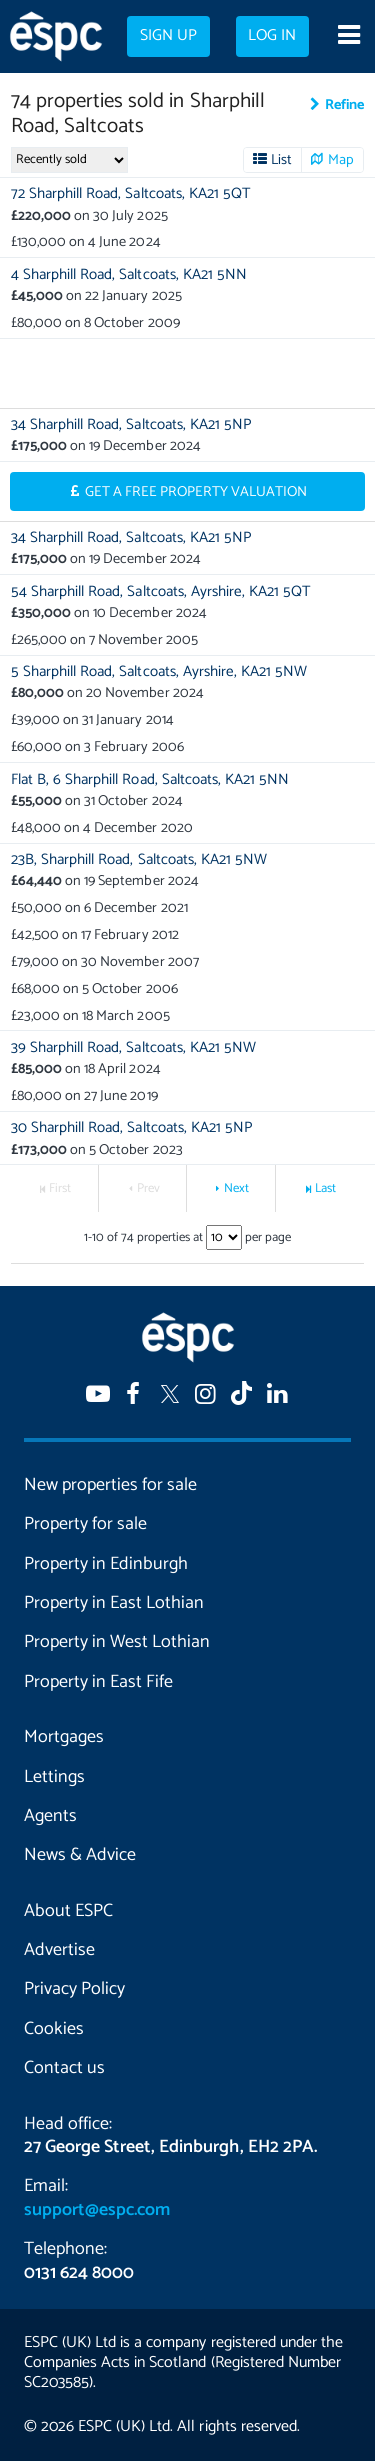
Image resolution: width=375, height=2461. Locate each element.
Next (236, 1188)
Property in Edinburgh (106, 1564)
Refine (344, 105)
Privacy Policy (74, 1989)
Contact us (64, 2068)
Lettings (54, 1777)
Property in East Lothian (114, 1603)
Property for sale (85, 1524)
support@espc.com (97, 2210)
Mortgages (64, 1737)
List (281, 160)
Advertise (59, 1950)
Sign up (168, 36)
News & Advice (80, 1855)
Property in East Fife (98, 1682)
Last (325, 1188)
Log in (272, 36)
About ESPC (68, 1911)
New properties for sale (110, 1485)
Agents (50, 1816)
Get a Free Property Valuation (196, 492)
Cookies (54, 2029)
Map (341, 160)
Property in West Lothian (117, 1642)
